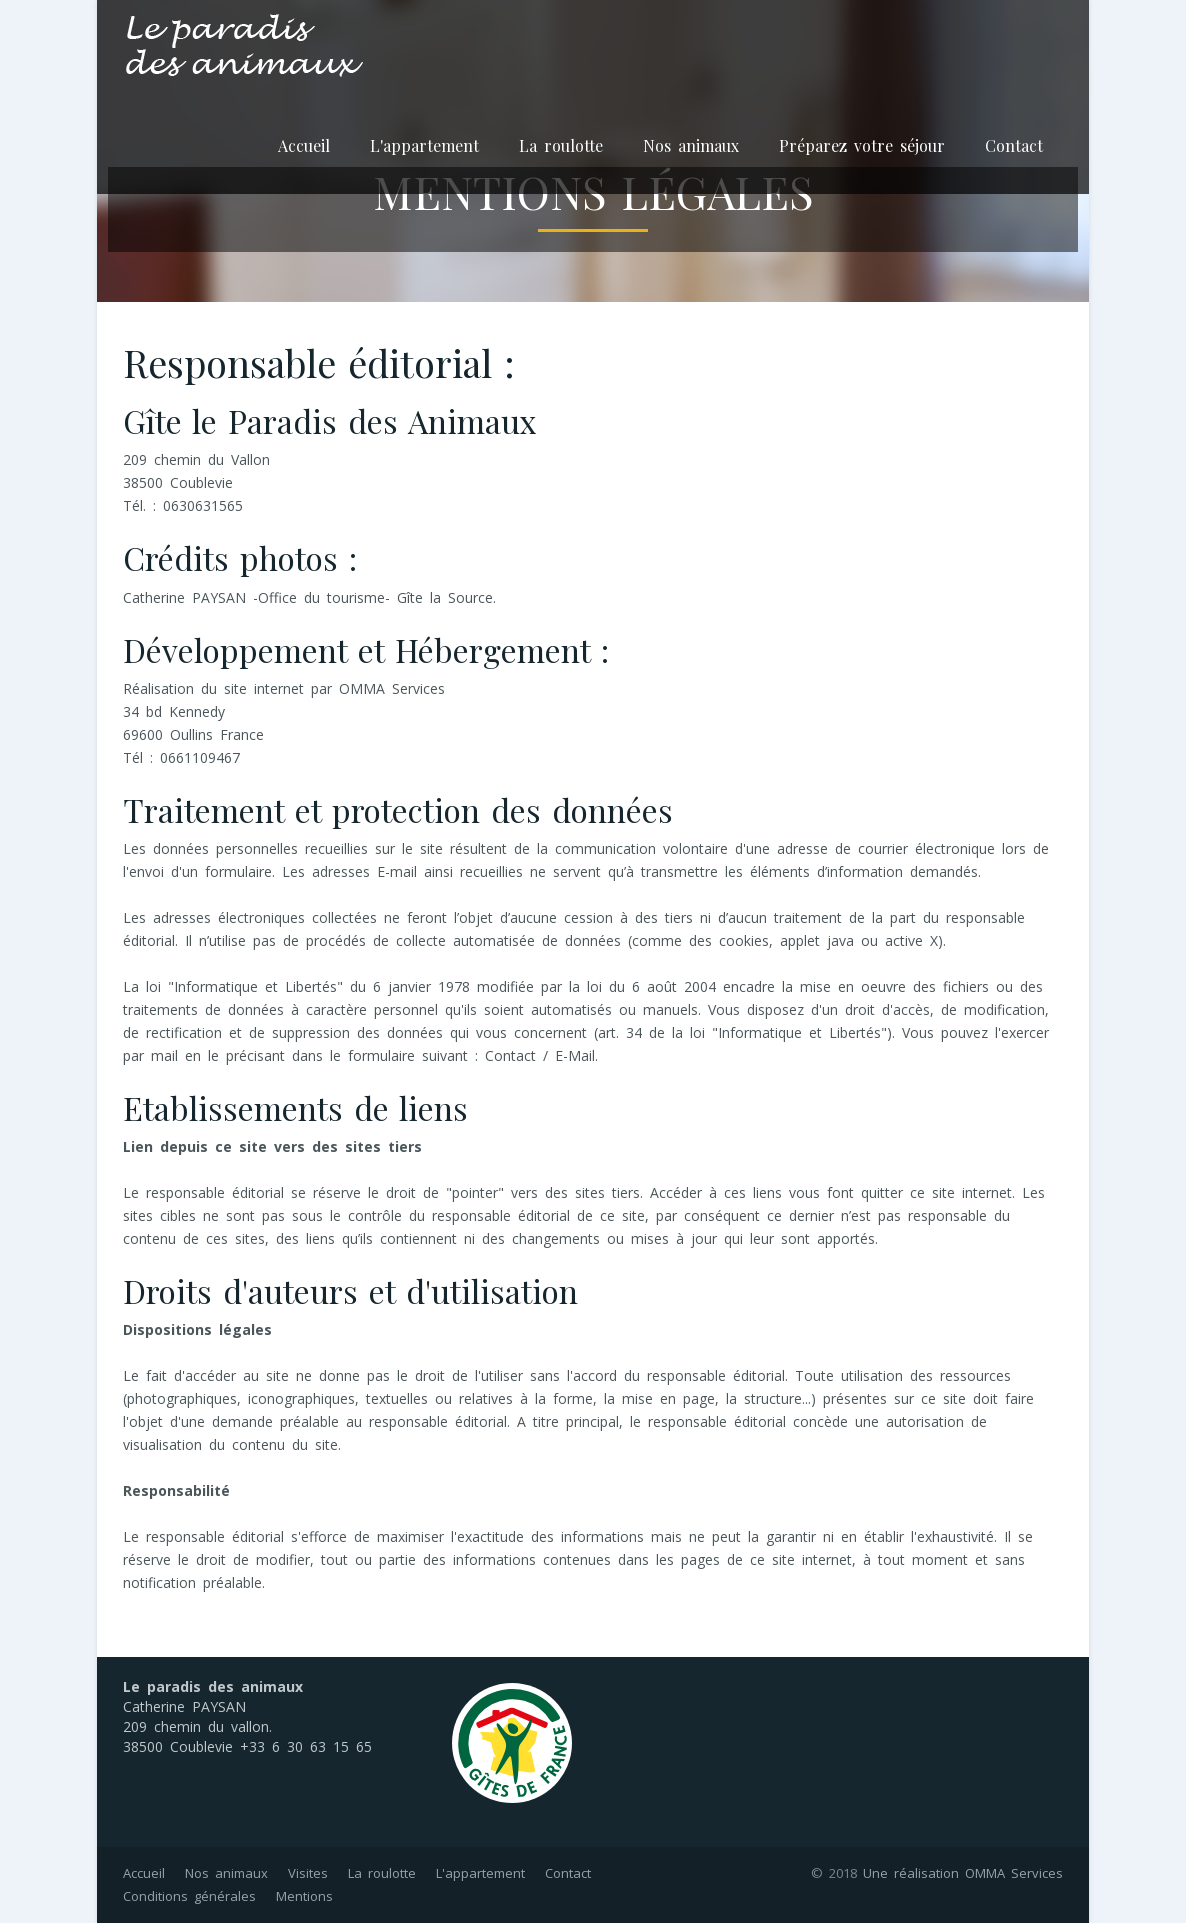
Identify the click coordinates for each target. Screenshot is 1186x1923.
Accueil (304, 145)
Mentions (304, 1896)
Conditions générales (189, 1896)
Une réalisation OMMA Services (963, 1873)
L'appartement (424, 145)
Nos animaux (691, 145)
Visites (308, 1873)
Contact (1014, 145)
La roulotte (561, 145)
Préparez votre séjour (862, 145)
